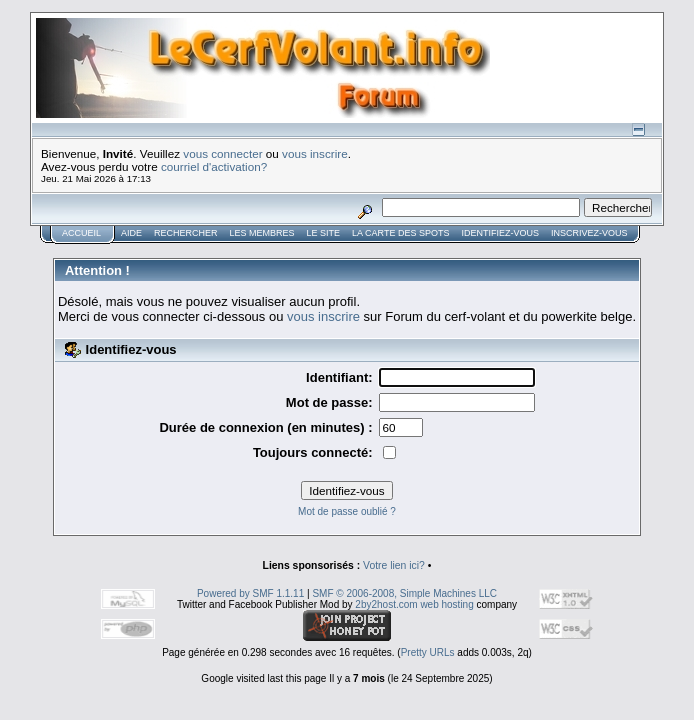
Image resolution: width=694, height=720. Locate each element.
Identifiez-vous (500, 233)
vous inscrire (315, 153)
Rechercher (186, 233)
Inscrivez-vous (589, 233)
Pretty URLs (428, 652)
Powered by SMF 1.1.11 (250, 593)
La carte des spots (400, 233)
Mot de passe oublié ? (347, 511)
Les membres (262, 233)
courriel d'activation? (214, 166)
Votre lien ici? (394, 565)
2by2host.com (386, 604)
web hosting (446, 604)
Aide (131, 233)
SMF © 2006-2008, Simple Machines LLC (404, 593)
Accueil (81, 233)
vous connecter (222, 153)
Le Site (324, 233)
